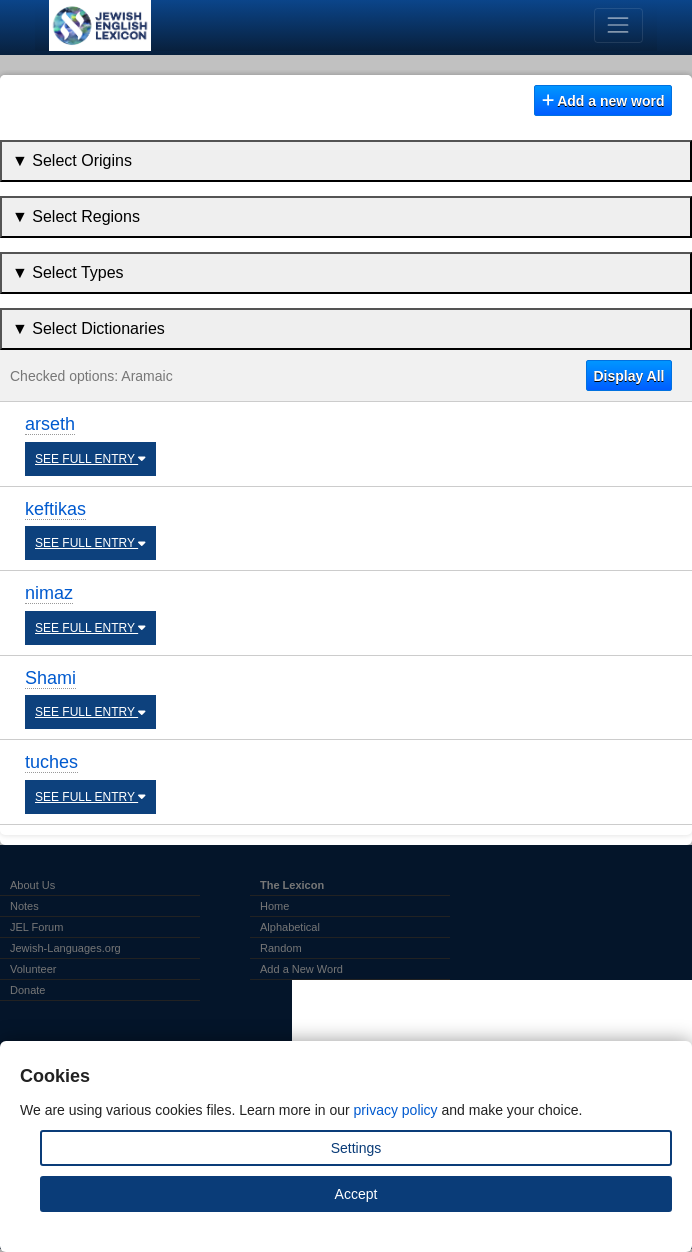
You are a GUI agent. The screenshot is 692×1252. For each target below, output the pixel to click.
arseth (50, 424)
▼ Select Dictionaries (88, 328)
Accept (356, 1194)
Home (274, 906)
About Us (32, 885)
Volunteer (33, 969)
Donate (27, 990)
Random (281, 948)
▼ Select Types (68, 272)
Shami (50, 678)
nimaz (49, 593)
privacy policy (396, 1110)
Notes (24, 906)
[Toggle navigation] (618, 25)
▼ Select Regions (76, 216)
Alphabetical (290, 927)
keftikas (55, 509)
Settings (356, 1148)
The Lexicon (292, 885)
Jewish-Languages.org (65, 948)
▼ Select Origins (72, 160)
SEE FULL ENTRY (90, 459)
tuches (51, 762)
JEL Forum (36, 927)
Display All (628, 376)
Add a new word (603, 101)
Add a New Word (301, 969)
